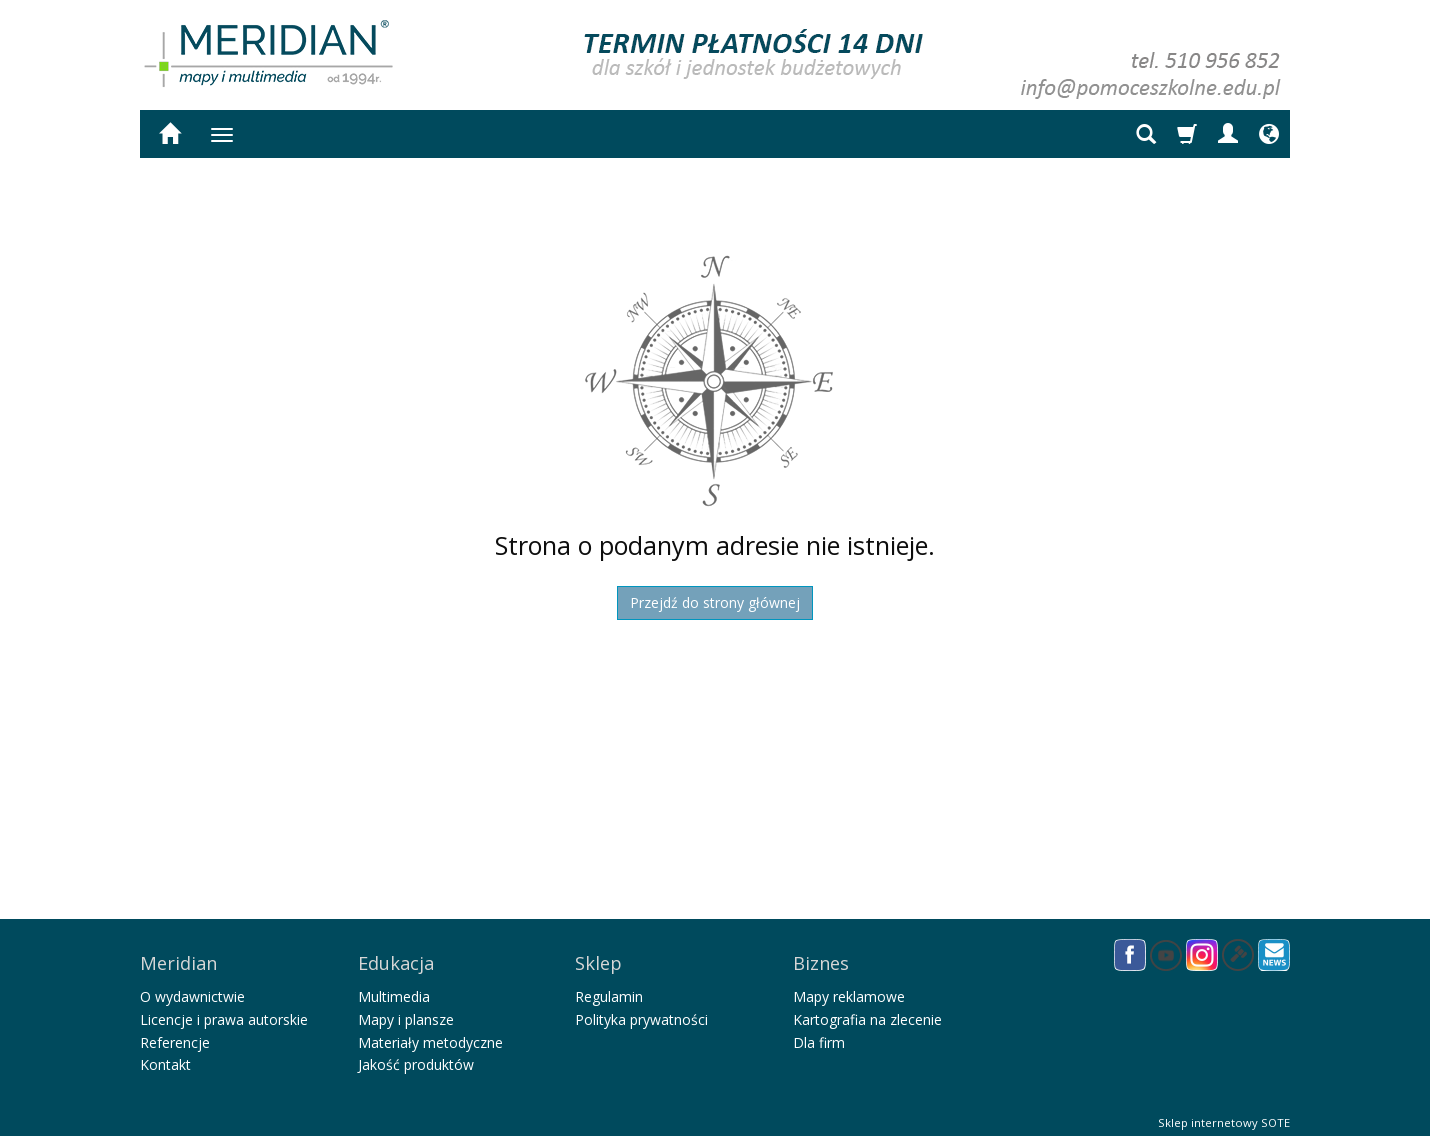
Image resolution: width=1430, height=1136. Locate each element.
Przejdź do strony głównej (715, 602)
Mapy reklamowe (849, 989)
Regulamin (609, 989)
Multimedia (394, 989)
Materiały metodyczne (430, 1035)
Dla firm (819, 1035)
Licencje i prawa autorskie (224, 1012)
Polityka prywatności (641, 1012)
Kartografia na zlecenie (867, 1012)
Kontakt (165, 1057)
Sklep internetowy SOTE (1224, 1115)
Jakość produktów (416, 1057)
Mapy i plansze (406, 1012)
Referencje (175, 1035)
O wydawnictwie (192, 989)
